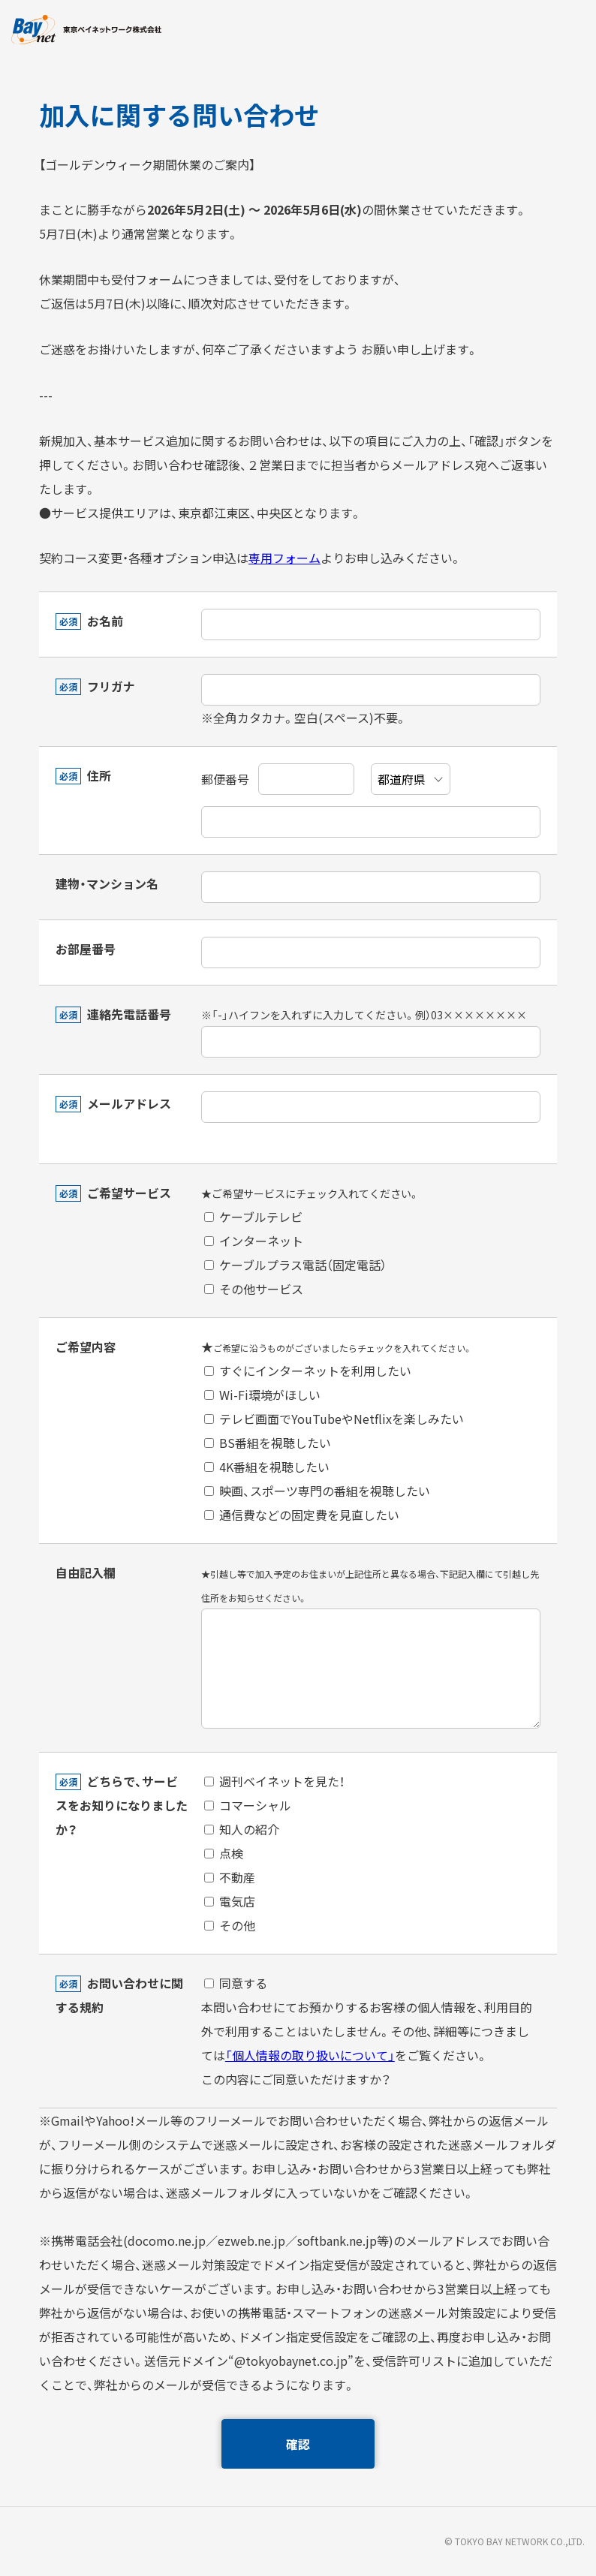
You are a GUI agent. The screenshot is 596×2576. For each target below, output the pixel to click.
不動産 (229, 1877)
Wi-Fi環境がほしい (262, 1395)
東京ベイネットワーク (86, 30)
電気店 (229, 1901)
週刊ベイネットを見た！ (274, 1781)
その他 (229, 1925)
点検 (223, 1853)
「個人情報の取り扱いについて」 (310, 2055)
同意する (235, 1983)
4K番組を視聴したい (267, 1467)
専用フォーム (284, 558)
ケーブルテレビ (253, 1217)
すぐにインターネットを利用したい (307, 1371)
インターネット (253, 1241)
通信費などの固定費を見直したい (301, 1515)
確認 (298, 2444)
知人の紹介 (241, 1829)
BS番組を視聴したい (267, 1443)
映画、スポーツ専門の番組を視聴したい (317, 1491)
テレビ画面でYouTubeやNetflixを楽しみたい (334, 1419)
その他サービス (253, 1289)
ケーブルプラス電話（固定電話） (295, 1265)
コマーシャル (247, 1805)
